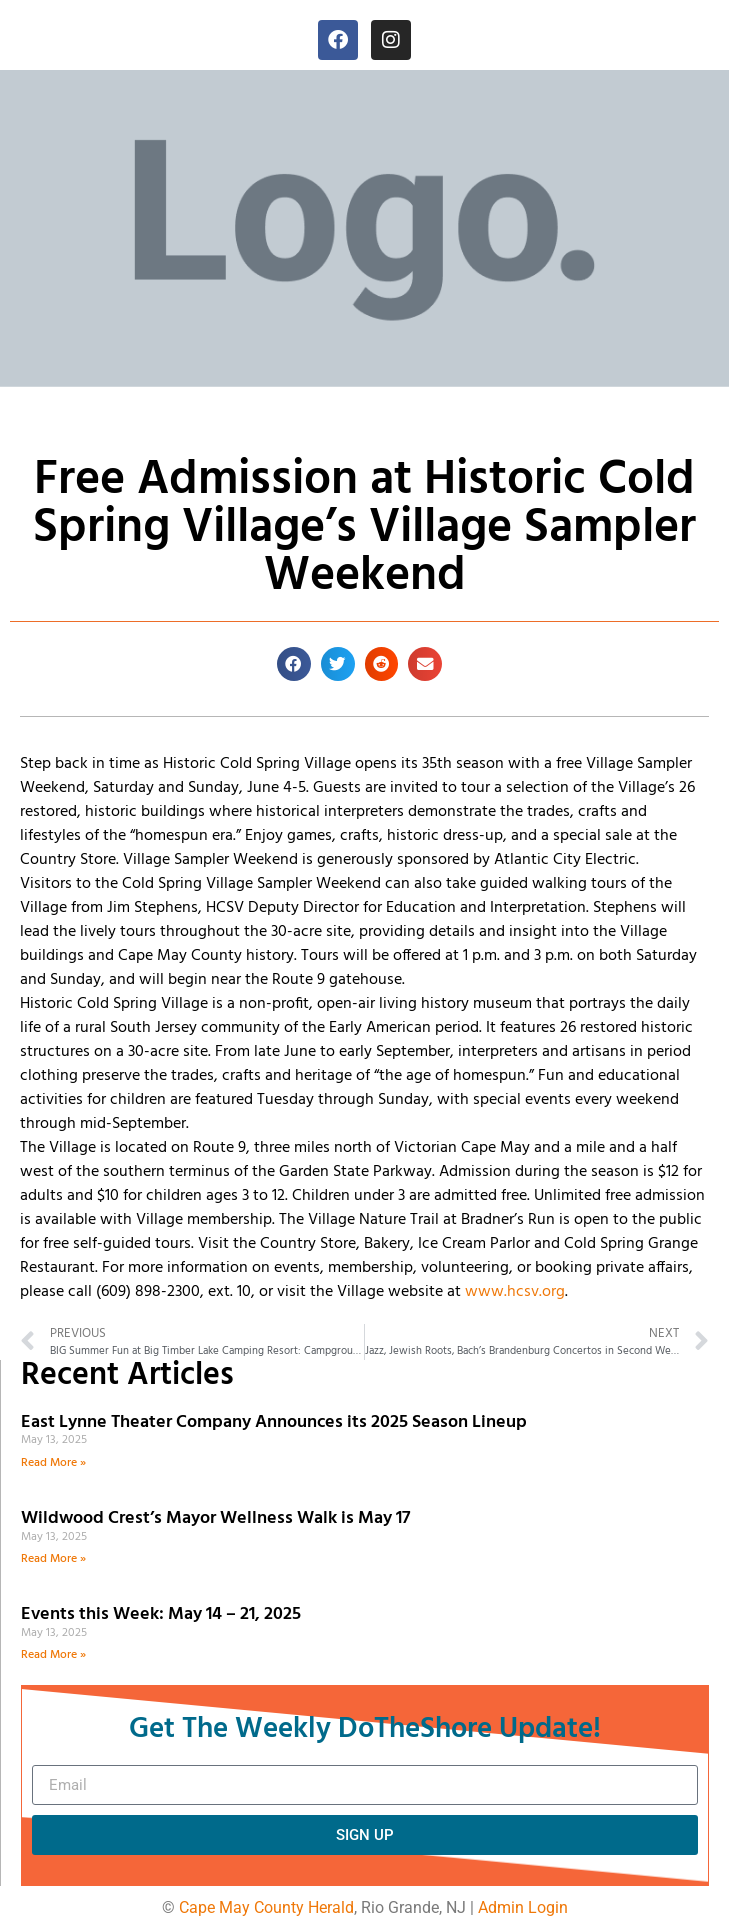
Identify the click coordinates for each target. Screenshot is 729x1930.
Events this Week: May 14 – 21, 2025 (161, 1614)
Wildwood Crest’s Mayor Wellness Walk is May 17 (219, 1518)
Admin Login (523, 1907)
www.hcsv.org (515, 1292)
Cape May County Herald (266, 1907)
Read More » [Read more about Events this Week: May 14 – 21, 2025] (53, 1655)
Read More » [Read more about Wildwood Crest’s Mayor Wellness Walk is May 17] (53, 1559)
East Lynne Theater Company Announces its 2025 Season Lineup (276, 1422)
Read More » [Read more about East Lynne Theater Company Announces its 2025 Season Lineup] (53, 1463)
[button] (294, 664)
